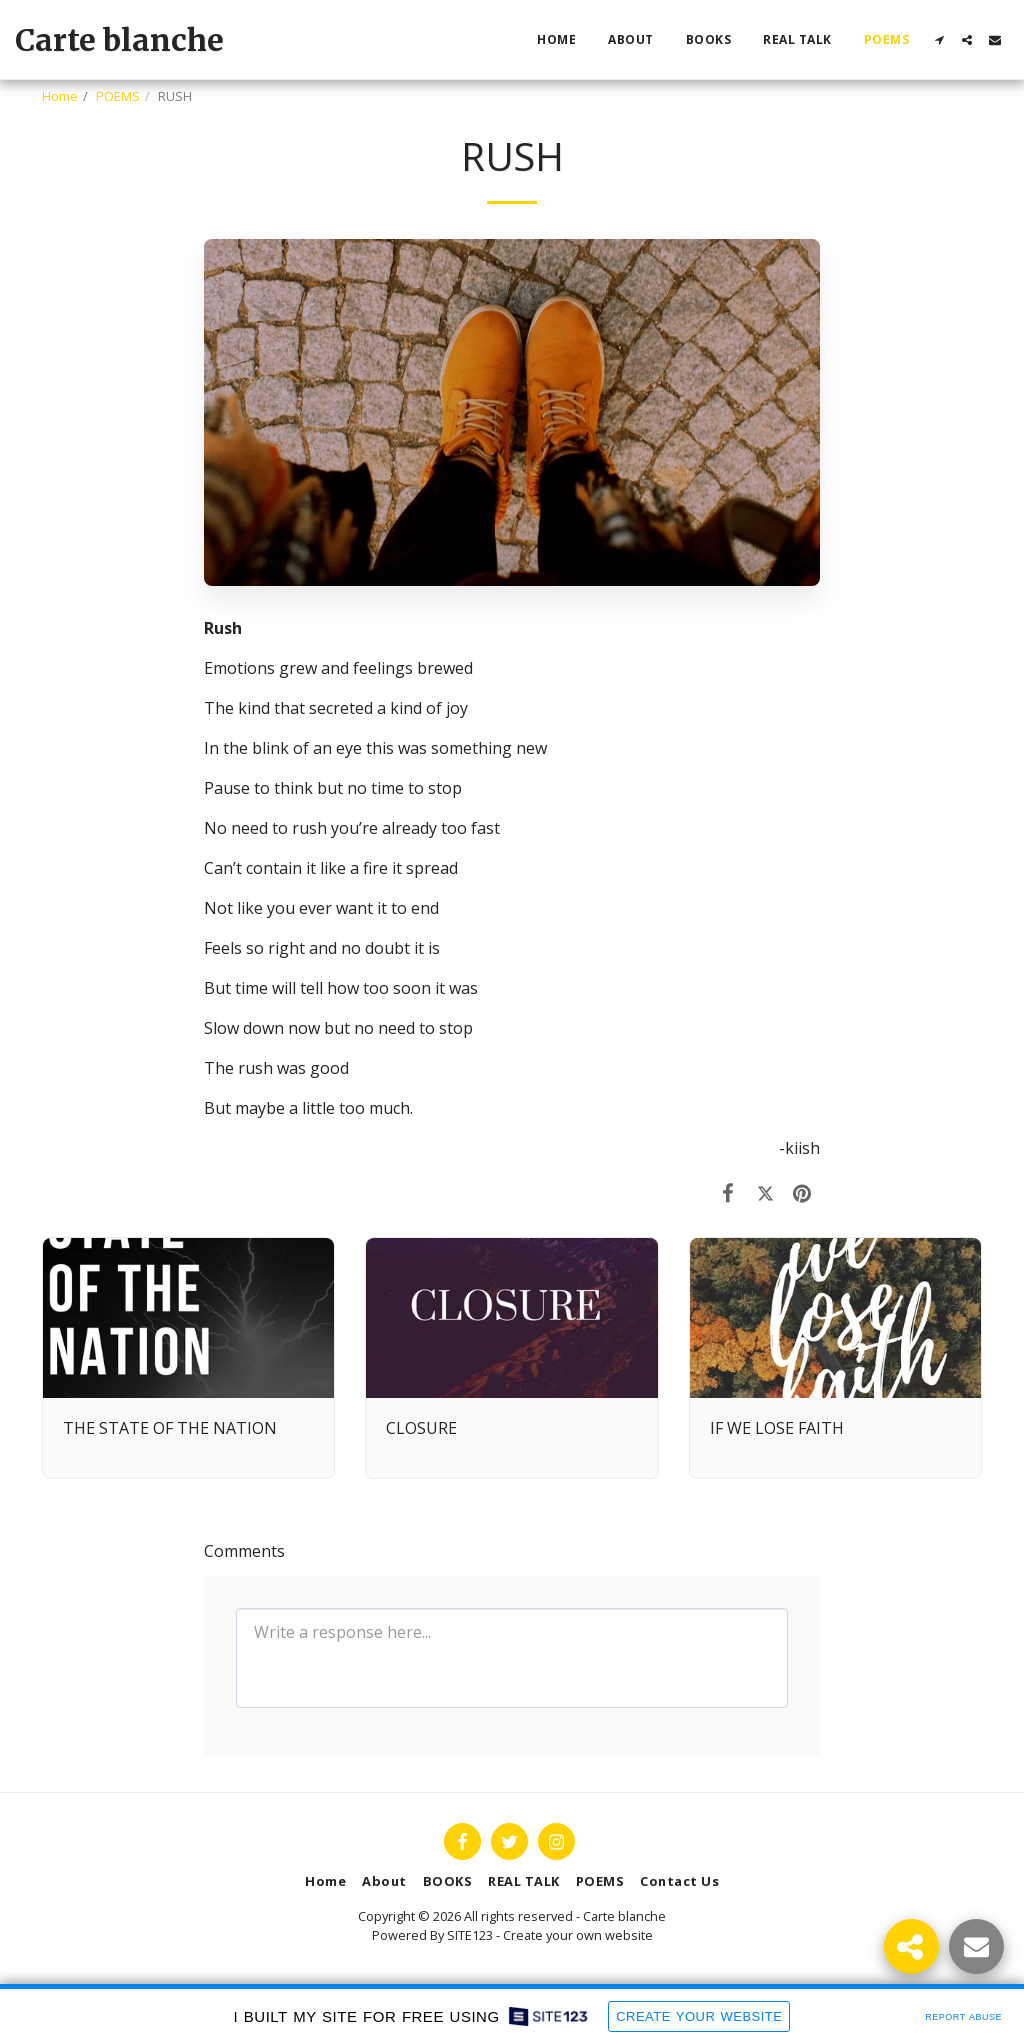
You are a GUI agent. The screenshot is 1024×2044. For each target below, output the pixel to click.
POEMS (118, 96)
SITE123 (470, 1935)
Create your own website (578, 1935)
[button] (939, 40)
